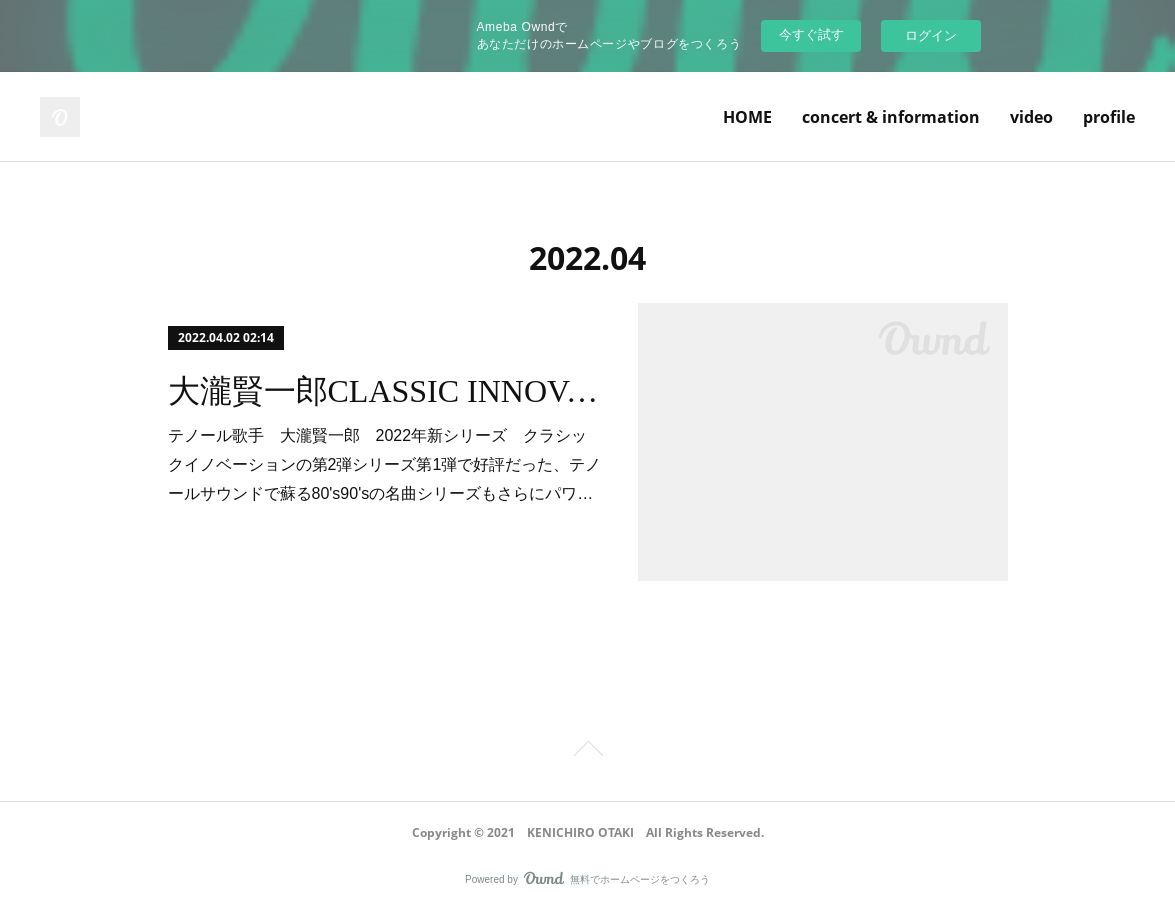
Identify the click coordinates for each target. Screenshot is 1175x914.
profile (1109, 117)
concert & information (891, 117)
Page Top (587, 752)
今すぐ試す (811, 34)
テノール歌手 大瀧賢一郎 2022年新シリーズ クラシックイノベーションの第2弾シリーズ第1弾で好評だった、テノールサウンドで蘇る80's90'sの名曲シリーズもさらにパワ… (385, 464)
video (1031, 117)
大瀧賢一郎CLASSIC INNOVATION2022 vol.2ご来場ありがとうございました (385, 391)
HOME (747, 117)
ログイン (931, 35)
